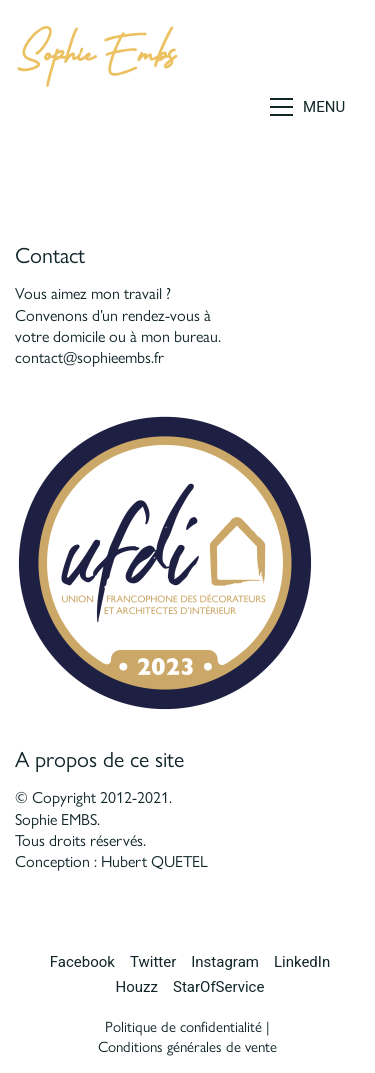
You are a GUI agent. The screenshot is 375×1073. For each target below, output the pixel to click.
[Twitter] (153, 963)
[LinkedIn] (302, 963)
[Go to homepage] (97, 107)
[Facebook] (82, 963)
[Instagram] (225, 963)
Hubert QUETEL (154, 861)
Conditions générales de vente (187, 1047)
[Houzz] (137, 988)
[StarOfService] (218, 988)
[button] (315, 107)
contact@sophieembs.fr (89, 357)
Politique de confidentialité (183, 1027)
